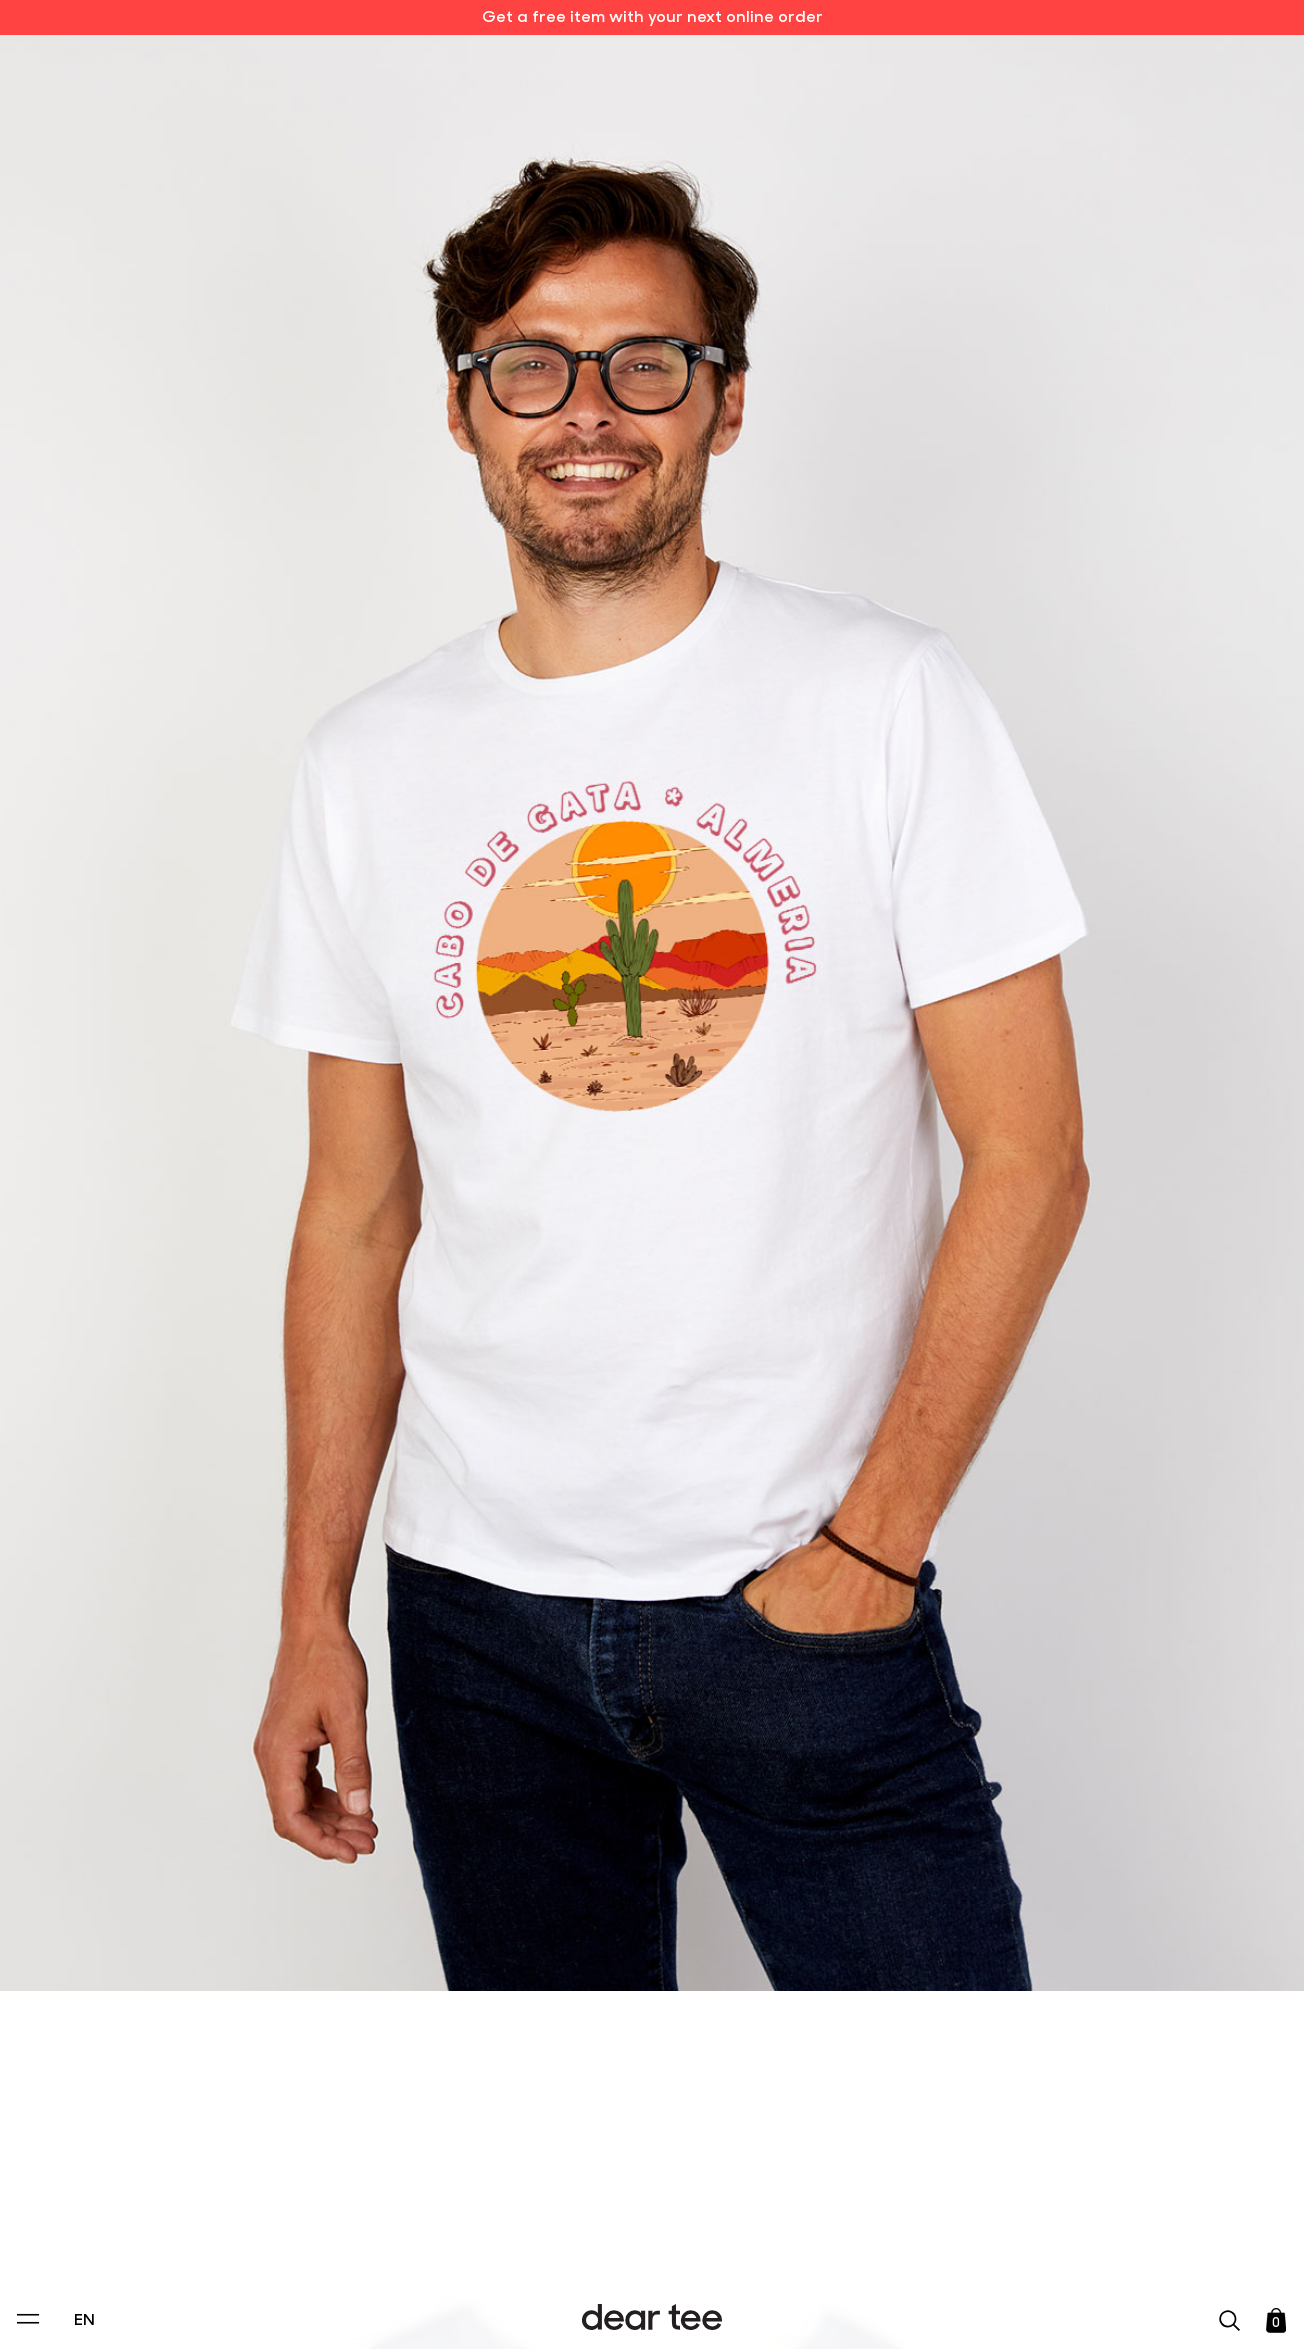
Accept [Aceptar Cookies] (639, 2312)
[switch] (897, 2242)
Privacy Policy (461, 2196)
